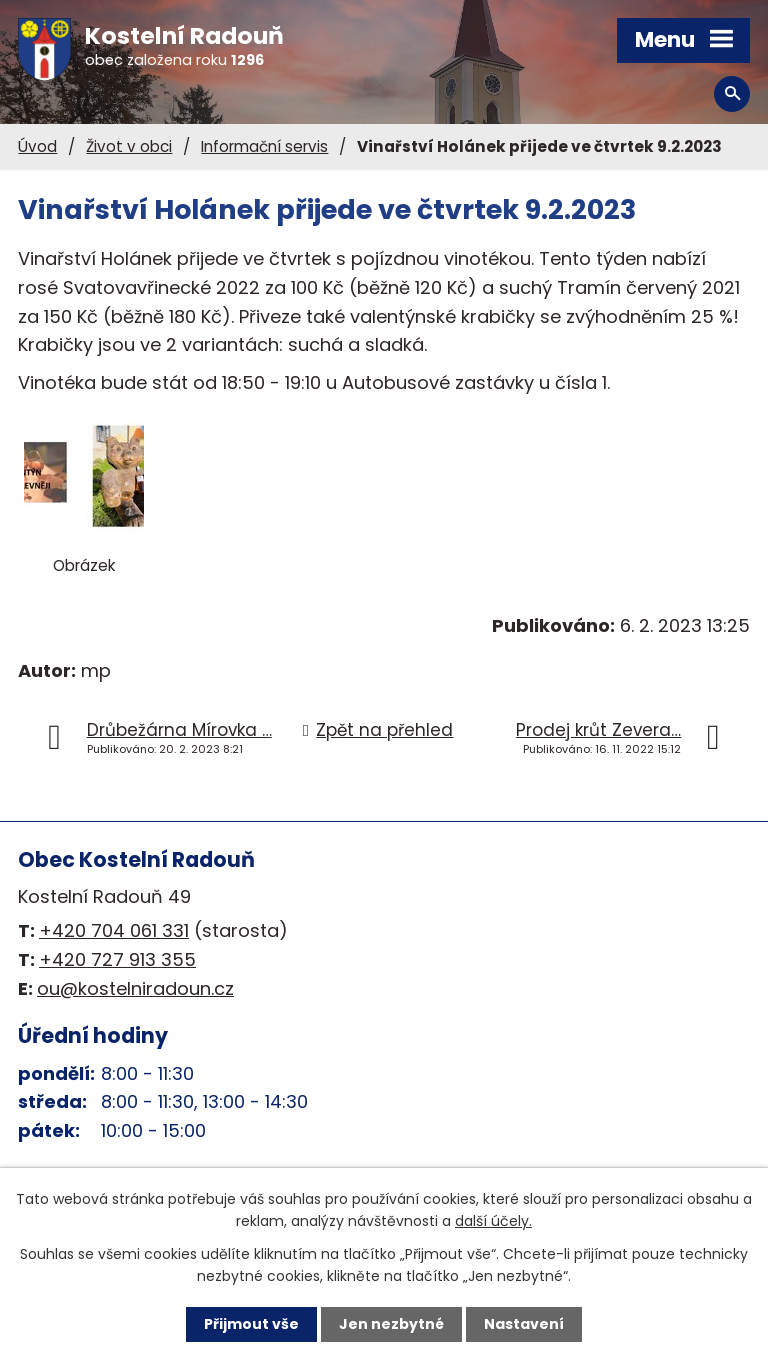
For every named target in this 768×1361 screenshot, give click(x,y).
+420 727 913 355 (117, 959)
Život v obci (129, 146)
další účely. (493, 1221)
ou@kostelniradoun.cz (135, 988)
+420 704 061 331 (114, 930)
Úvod (37, 146)
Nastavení (524, 1324)
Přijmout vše (251, 1324)
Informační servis (264, 146)
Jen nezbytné (391, 1324)
